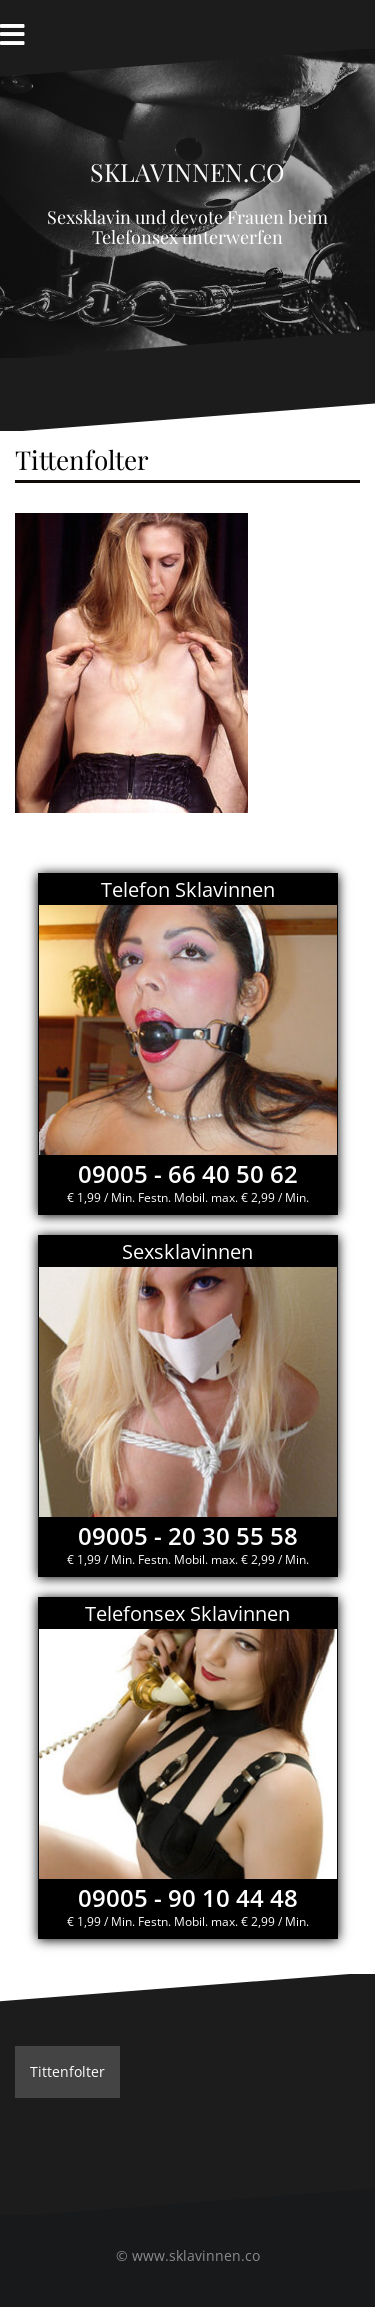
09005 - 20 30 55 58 (188, 1535)
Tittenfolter (67, 2071)
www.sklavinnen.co (196, 2255)
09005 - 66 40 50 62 (188, 1173)
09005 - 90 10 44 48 (188, 1897)
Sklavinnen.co (187, 167)
